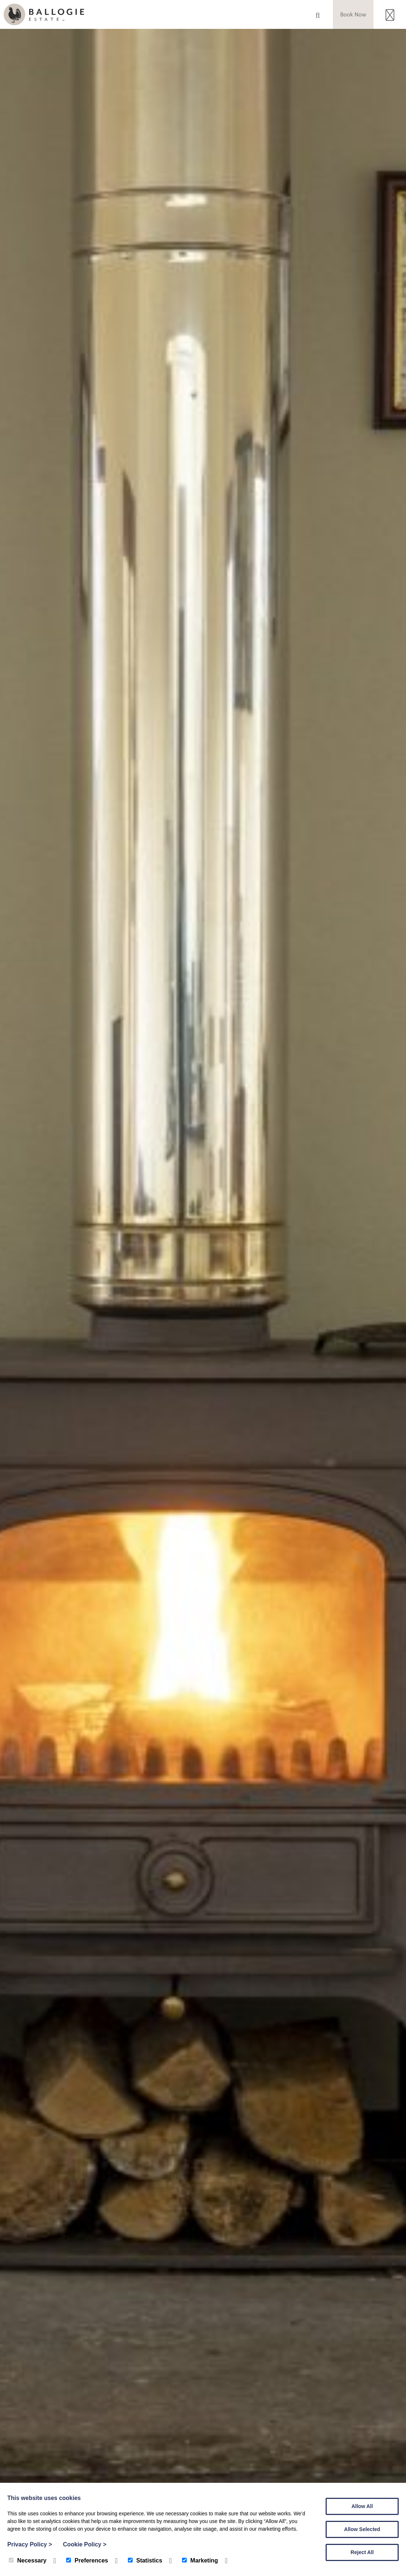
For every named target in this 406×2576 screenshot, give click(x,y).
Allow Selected (362, 2529)
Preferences (87, 2560)
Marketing (200, 2560)
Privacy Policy (29, 2544)
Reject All (361, 2552)
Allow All (362, 2506)
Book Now (353, 14)
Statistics (145, 2560)
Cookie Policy (84, 2544)
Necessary (27, 2560)
